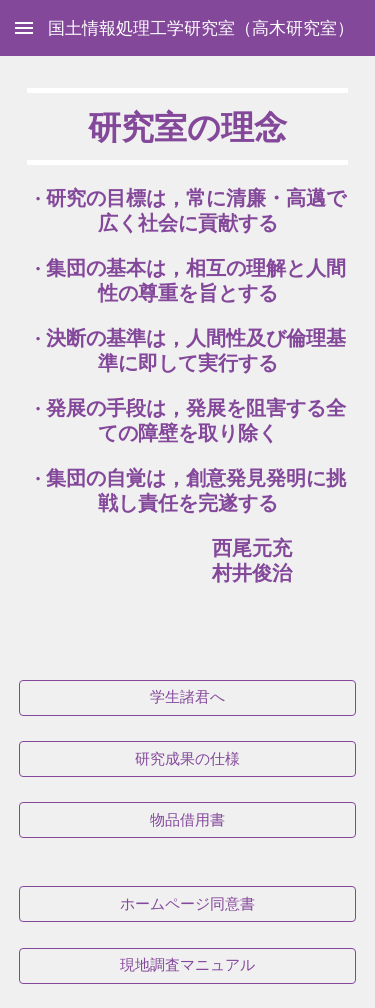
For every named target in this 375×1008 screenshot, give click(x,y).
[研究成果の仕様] (188, 759)
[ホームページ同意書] (188, 904)
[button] (24, 27)
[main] (188, 356)
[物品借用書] (188, 820)
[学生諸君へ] (188, 698)
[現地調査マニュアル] (188, 966)
